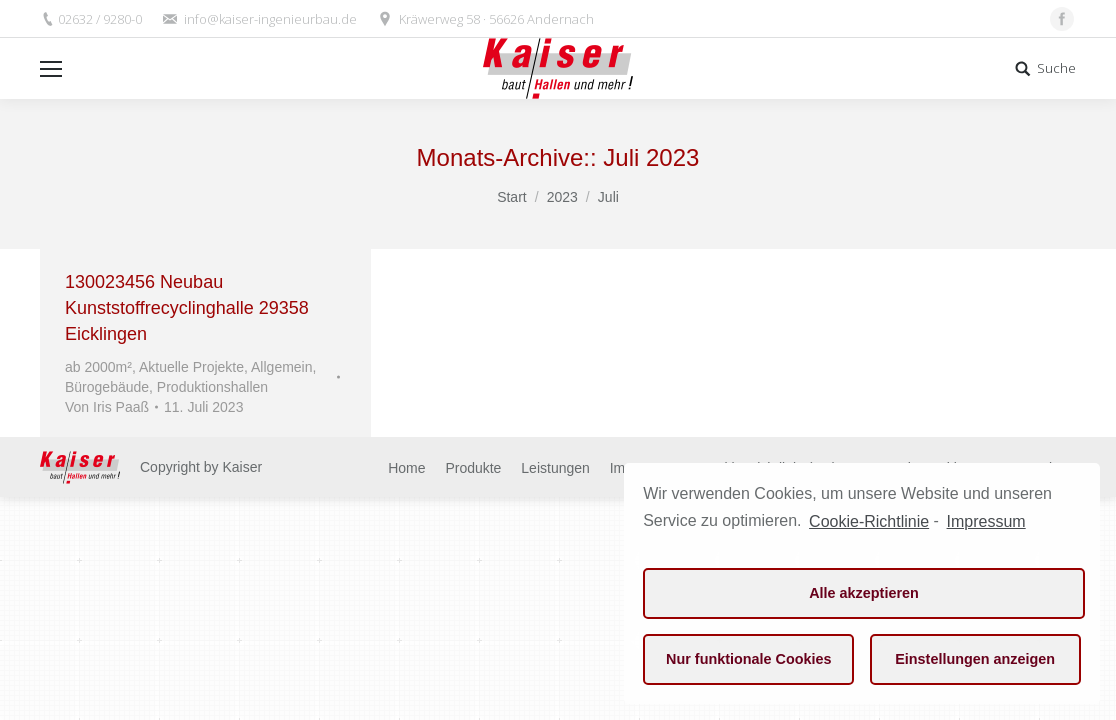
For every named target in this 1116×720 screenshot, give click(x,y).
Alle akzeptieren (864, 593)
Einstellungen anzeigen (975, 659)
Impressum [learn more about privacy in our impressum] (986, 521)
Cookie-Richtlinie (869, 521)
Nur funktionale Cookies (749, 659)
